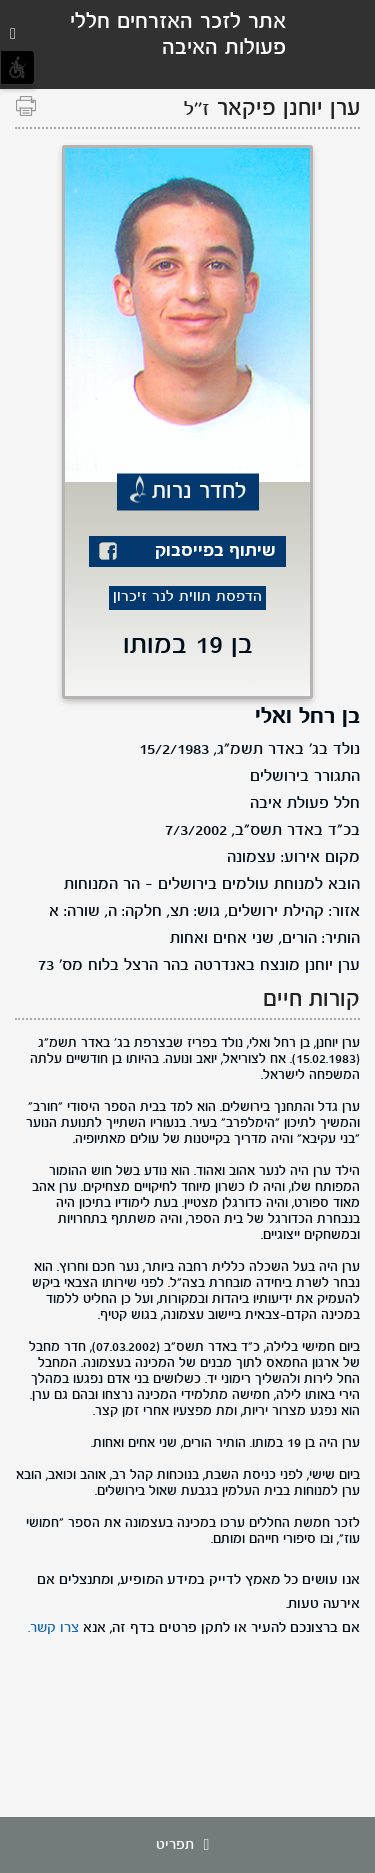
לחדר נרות (199, 492)
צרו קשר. (53, 1628)
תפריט (188, 1845)
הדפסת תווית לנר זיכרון (187, 597)
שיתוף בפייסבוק (215, 551)
